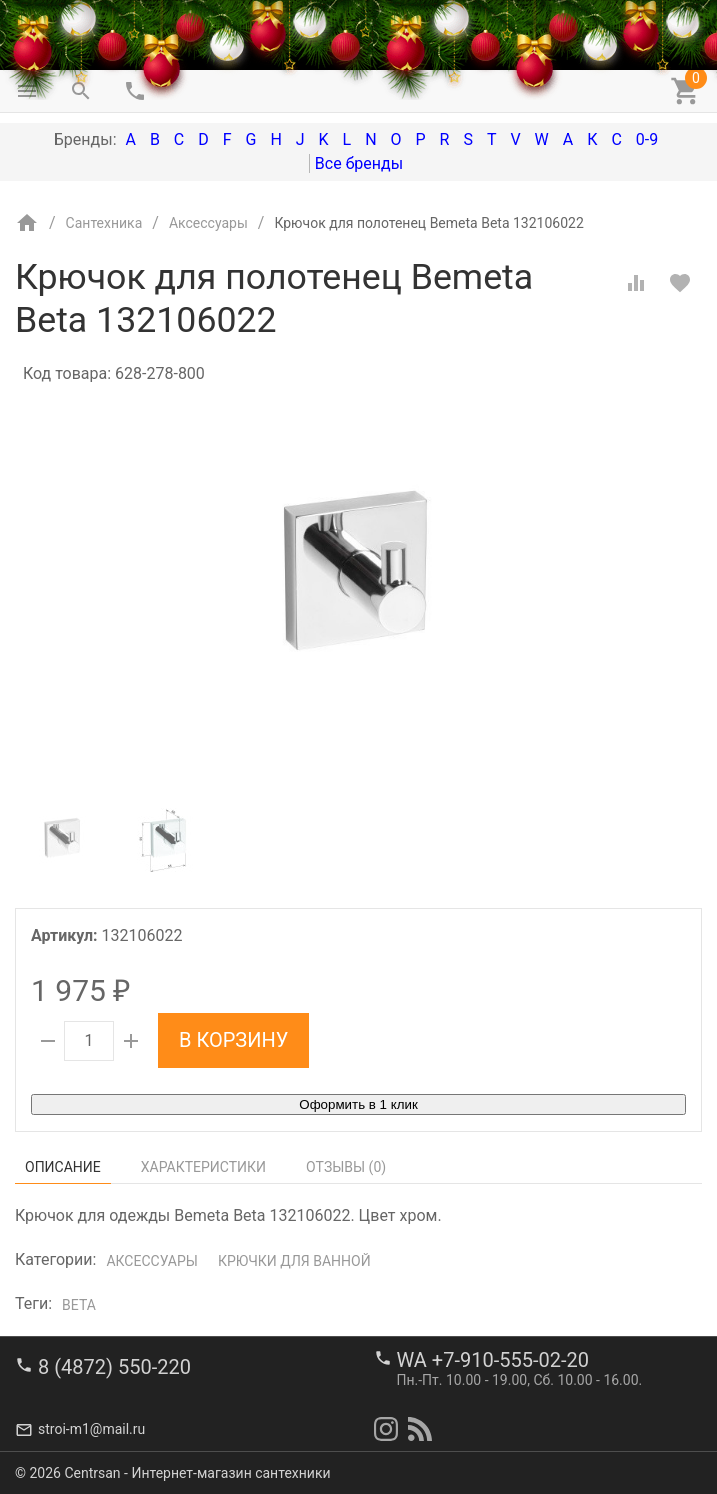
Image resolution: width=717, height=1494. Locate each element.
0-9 (647, 139)
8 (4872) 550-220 (114, 1367)
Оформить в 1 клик (358, 1104)
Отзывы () (346, 1167)
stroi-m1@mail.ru (91, 1429)
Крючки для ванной (294, 1261)
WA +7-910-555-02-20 (493, 1360)
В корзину (233, 1040)
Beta (79, 1305)
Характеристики (203, 1167)
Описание (63, 1167)
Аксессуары (151, 1261)
